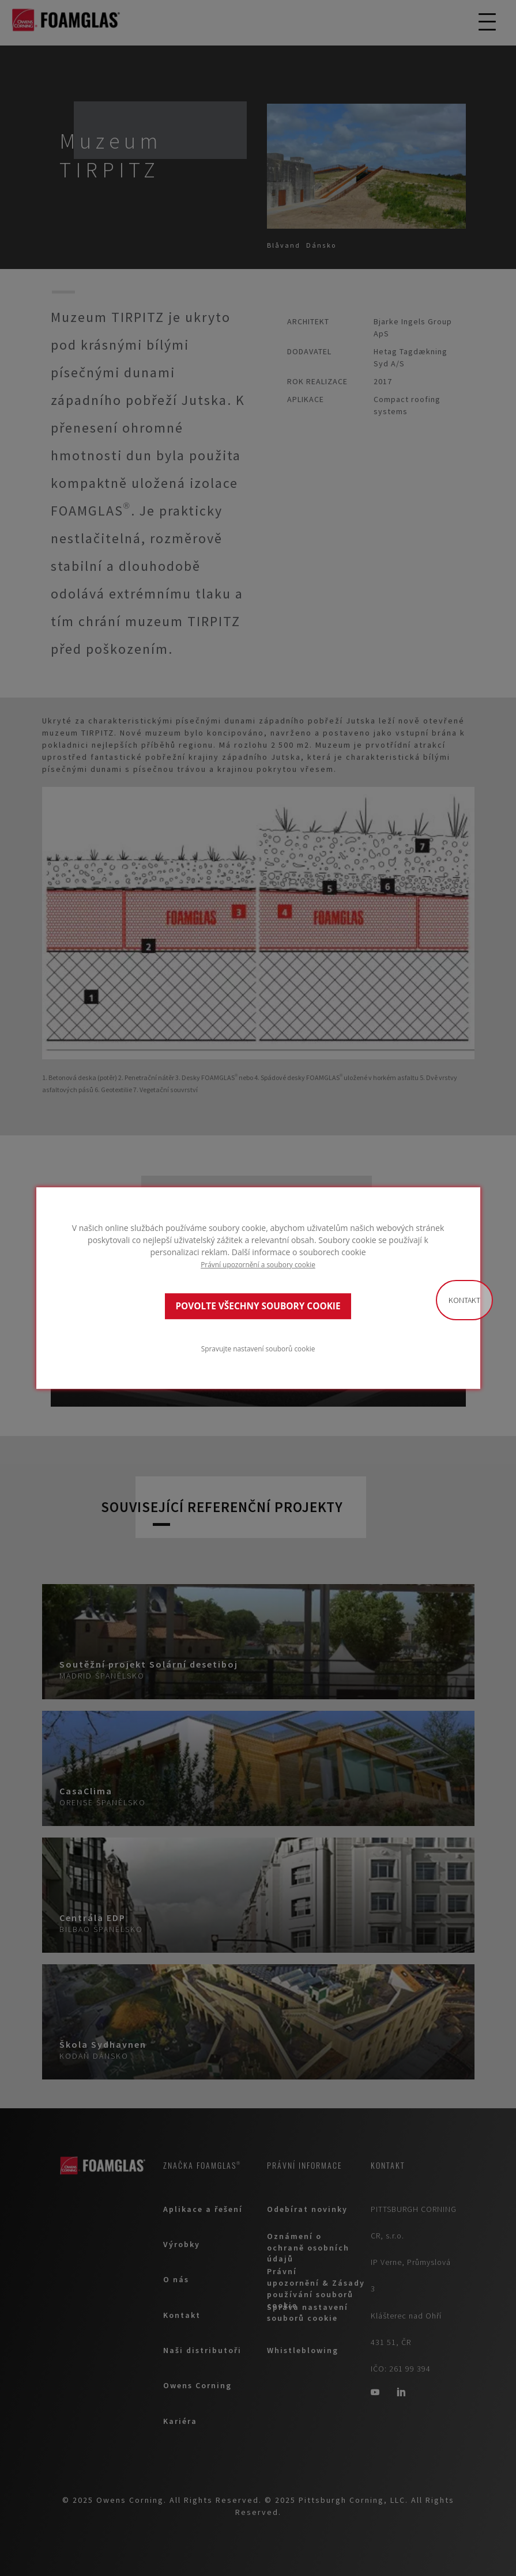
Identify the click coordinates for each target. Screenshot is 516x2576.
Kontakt (464, 1300)
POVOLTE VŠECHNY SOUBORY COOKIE (257, 1306)
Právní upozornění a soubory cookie (258, 1264)
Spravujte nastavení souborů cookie (258, 1348)
